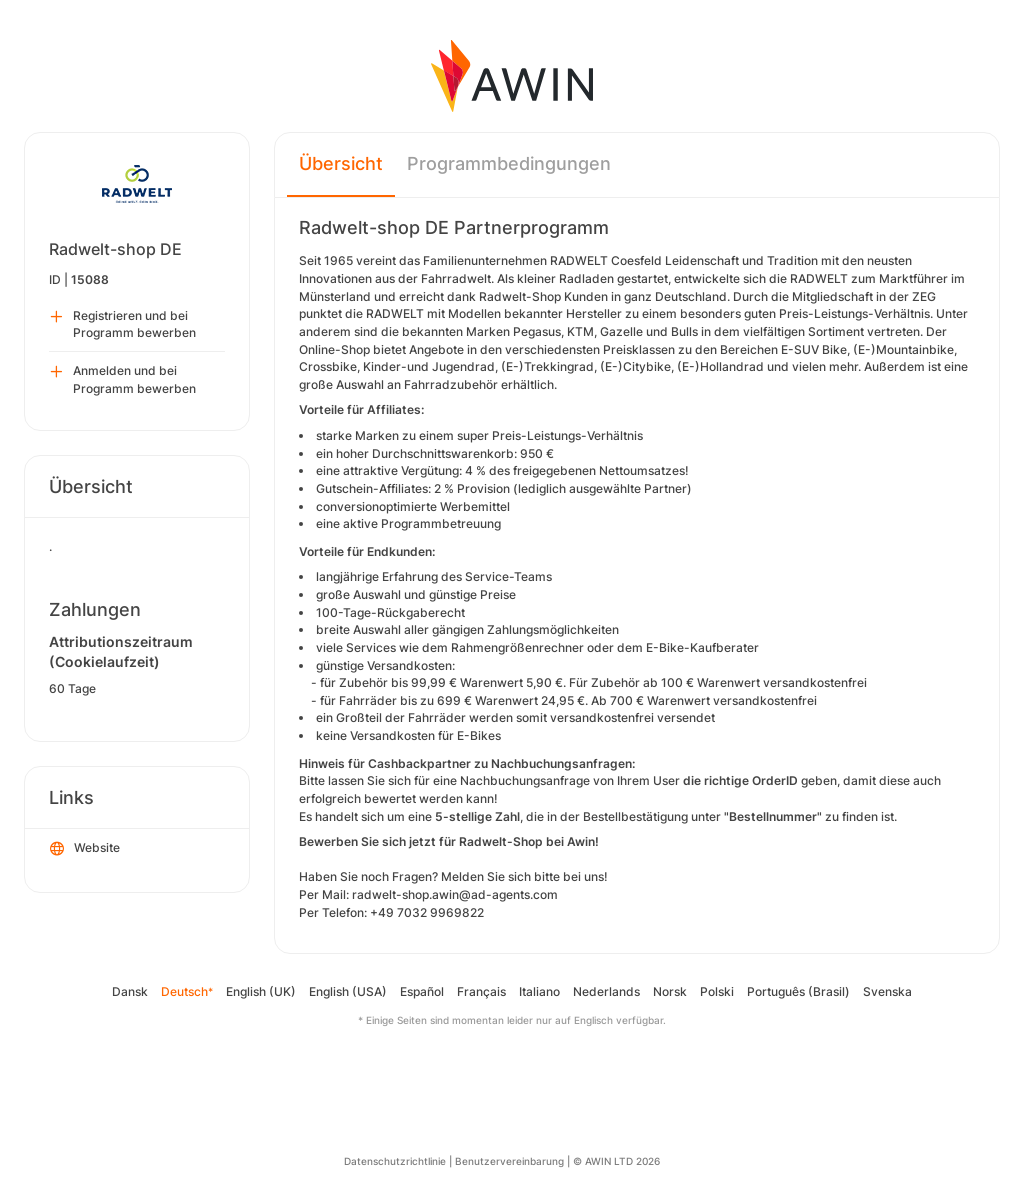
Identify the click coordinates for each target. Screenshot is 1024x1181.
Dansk (130, 991)
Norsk (670, 991)
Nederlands (606, 991)
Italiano (539, 991)
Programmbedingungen (509, 163)
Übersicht (341, 163)
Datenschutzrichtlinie (395, 1161)
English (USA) (348, 991)
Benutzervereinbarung (509, 1161)
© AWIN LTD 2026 (616, 1161)
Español (422, 991)
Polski (717, 991)
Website (85, 849)
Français (481, 991)
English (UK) (261, 991)
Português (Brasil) (798, 991)
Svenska (887, 991)
